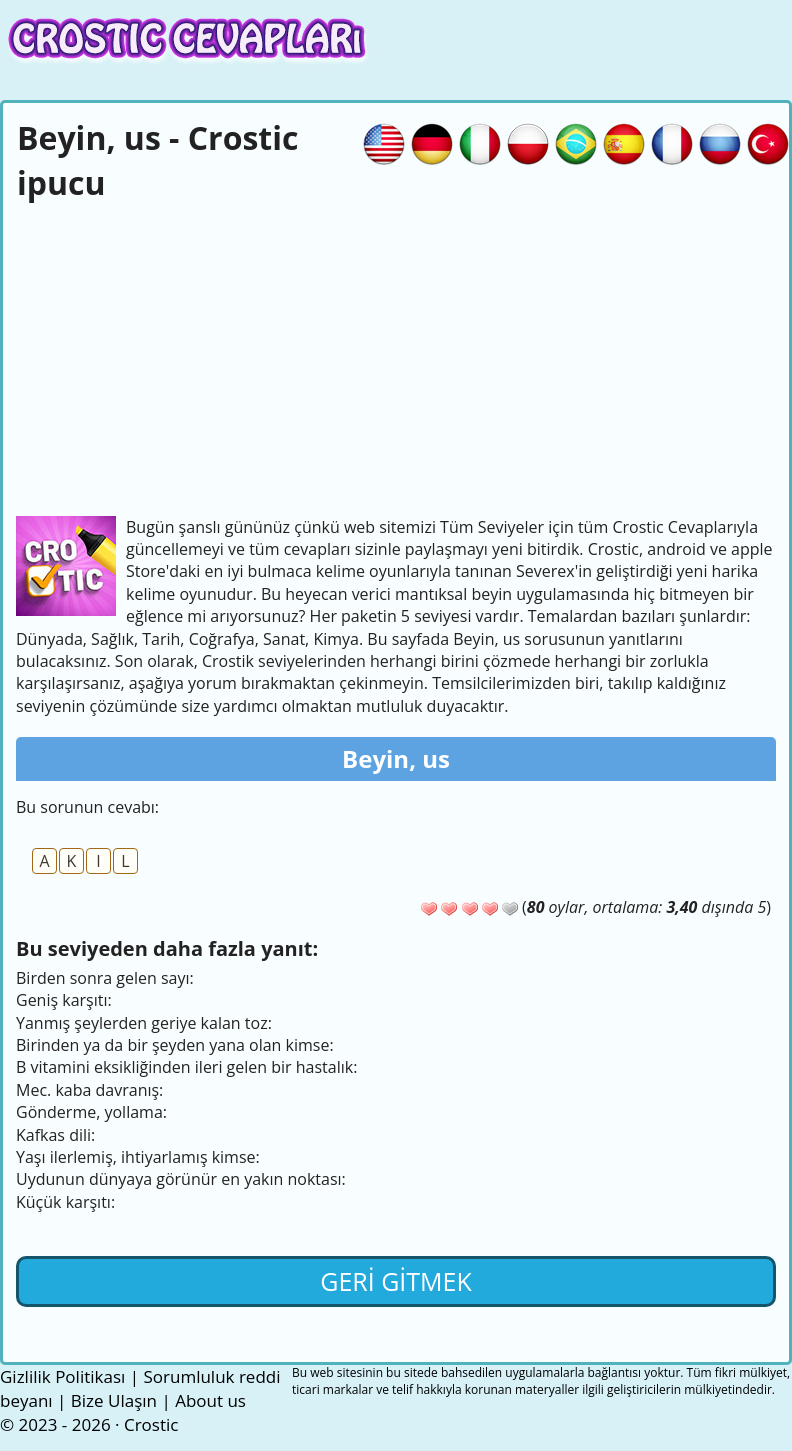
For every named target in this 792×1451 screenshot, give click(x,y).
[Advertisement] (396, 356)
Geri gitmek (396, 1281)
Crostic (151, 1424)
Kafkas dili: (55, 1135)
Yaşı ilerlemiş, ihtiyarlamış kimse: (138, 1157)
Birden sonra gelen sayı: (105, 978)
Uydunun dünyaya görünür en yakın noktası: (181, 1179)
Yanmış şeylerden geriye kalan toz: (144, 1023)
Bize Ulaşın (114, 1400)
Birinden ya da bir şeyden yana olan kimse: (175, 1045)
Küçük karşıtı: (65, 1202)
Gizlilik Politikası (62, 1376)
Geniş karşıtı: (64, 1000)
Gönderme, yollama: (91, 1112)
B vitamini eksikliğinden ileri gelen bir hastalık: (186, 1067)
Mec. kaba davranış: (89, 1090)
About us (210, 1400)
